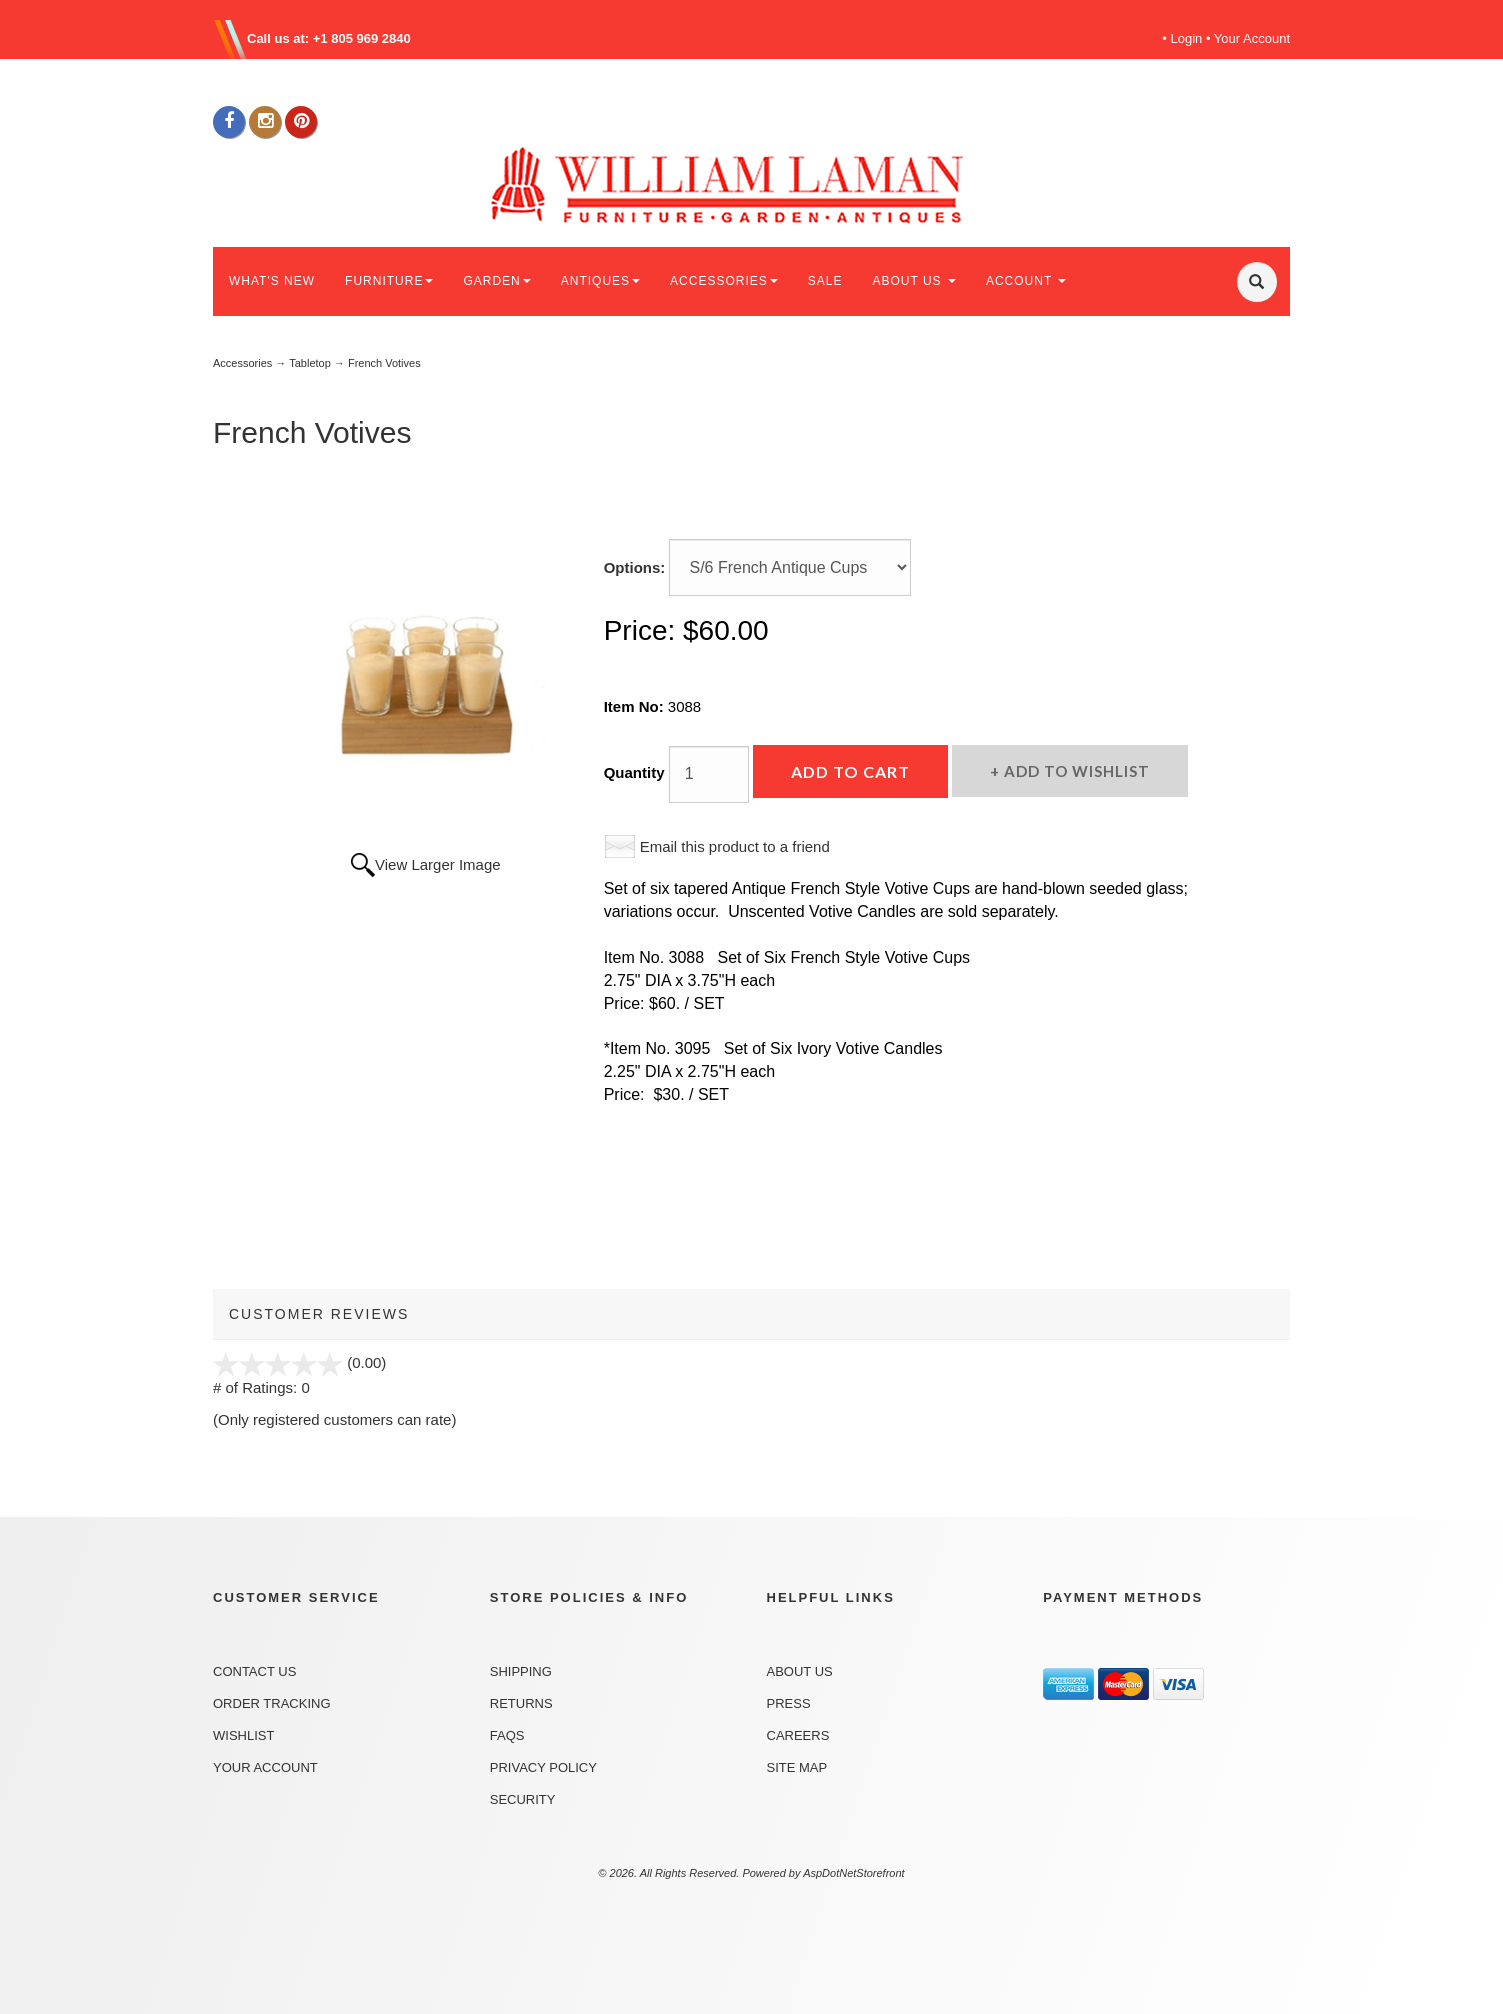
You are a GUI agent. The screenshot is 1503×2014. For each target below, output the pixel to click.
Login (1187, 38)
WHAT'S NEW (272, 281)
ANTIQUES (600, 281)
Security (523, 1799)
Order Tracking (272, 1703)
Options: (635, 567)
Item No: (636, 706)
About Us (800, 1671)
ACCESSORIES (724, 281)
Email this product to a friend (735, 846)
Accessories (242, 363)
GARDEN (496, 281)
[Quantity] (709, 774)
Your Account (1252, 38)
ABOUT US (913, 281)
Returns (521, 1703)
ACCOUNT (1026, 281)
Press (789, 1703)
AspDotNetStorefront (854, 1873)
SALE (825, 281)
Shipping (521, 1671)
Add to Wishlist (1075, 771)
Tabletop (310, 363)
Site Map (797, 1767)
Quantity (634, 772)
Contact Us (254, 1671)
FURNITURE (389, 281)
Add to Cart (850, 771)
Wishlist (243, 1735)
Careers (798, 1735)
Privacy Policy (543, 1767)
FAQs (507, 1735)
